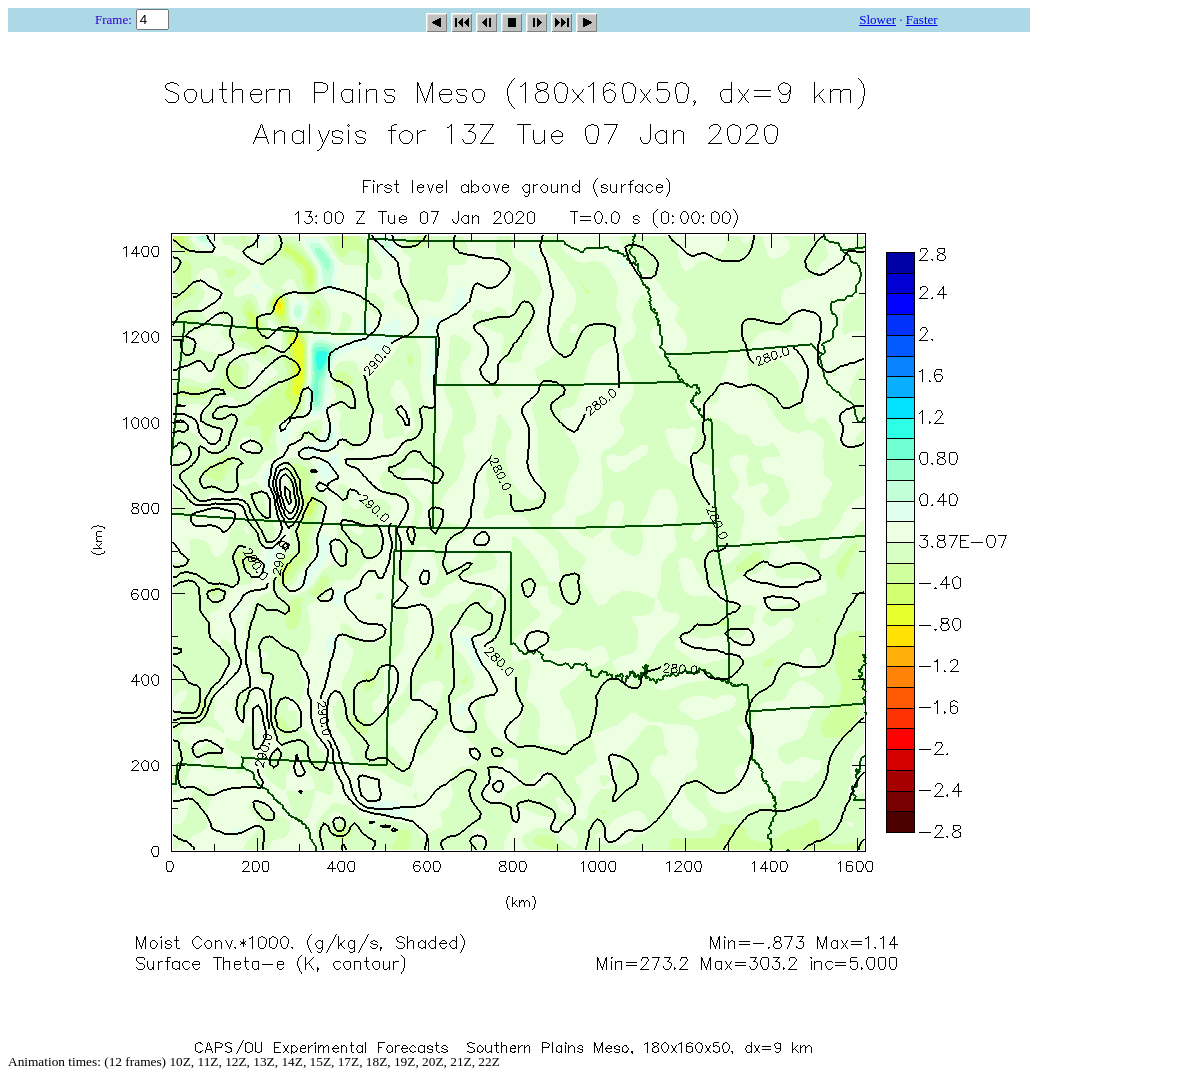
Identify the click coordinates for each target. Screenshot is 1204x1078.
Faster (922, 19)
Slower (877, 19)
